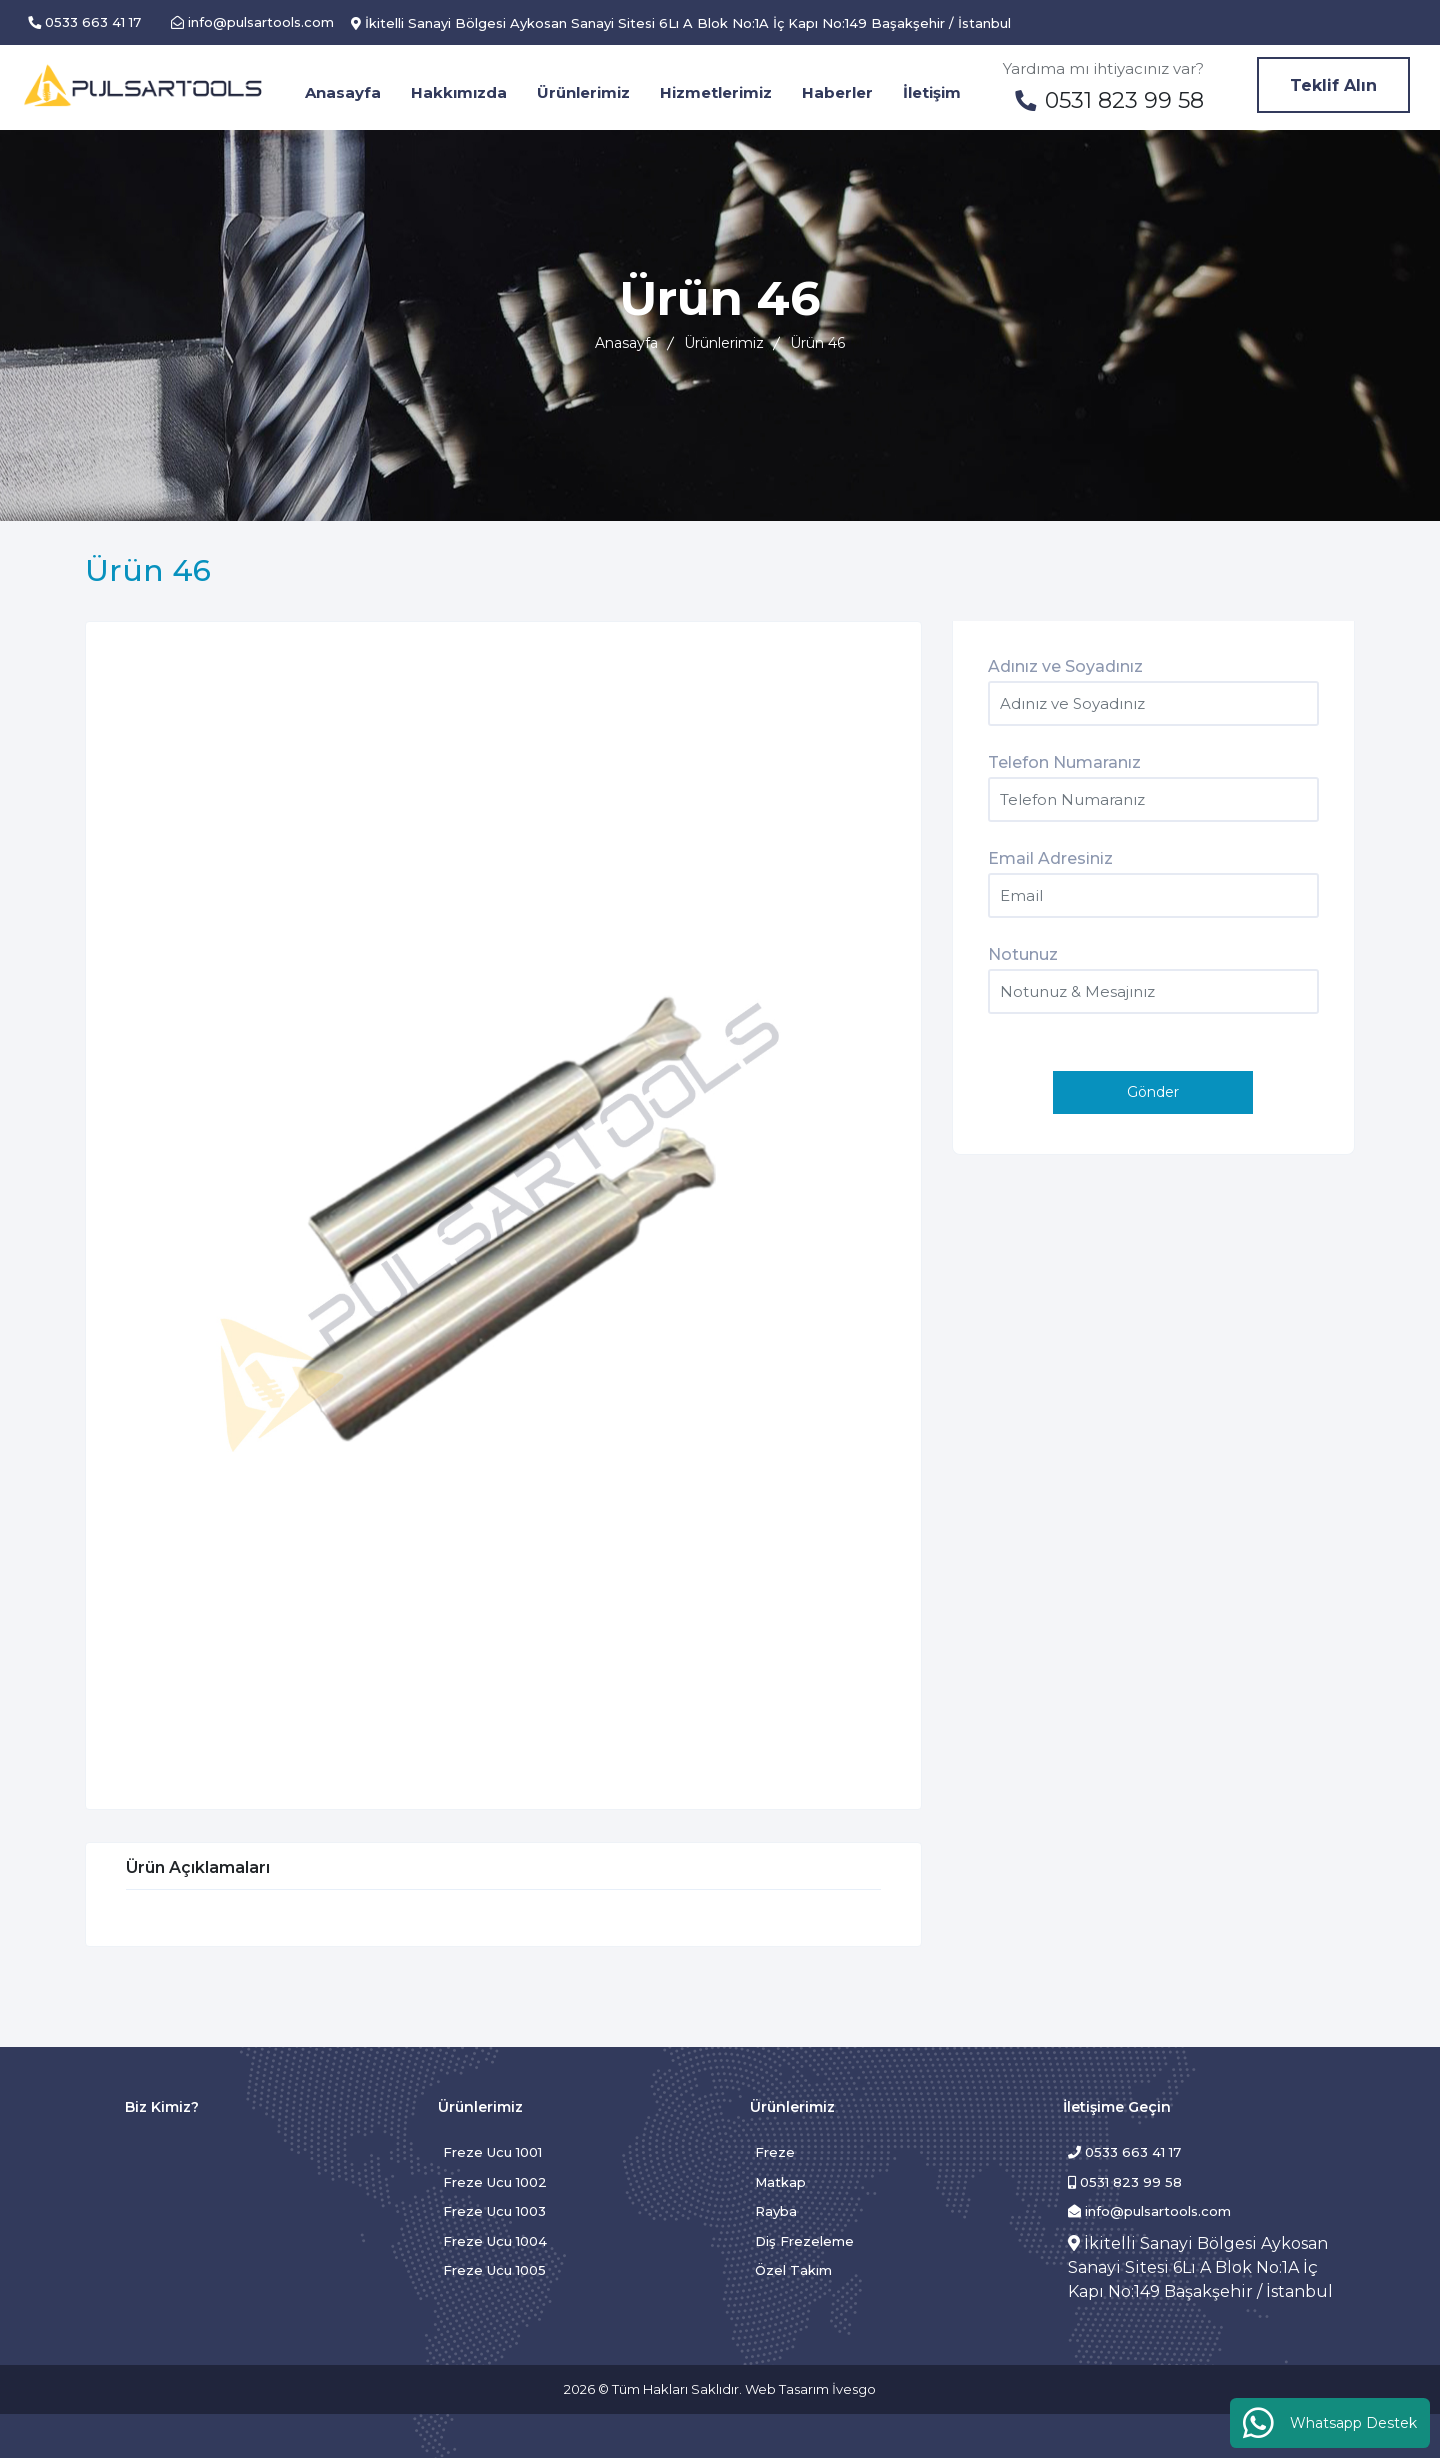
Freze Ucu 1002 (495, 2182)
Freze (775, 2152)
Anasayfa (626, 343)
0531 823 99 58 (1125, 2182)
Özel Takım (793, 2270)
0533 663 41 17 (1124, 2152)
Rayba (776, 2211)
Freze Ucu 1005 (494, 2270)
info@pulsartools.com (1149, 2211)
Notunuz (1023, 954)
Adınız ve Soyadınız (1065, 666)
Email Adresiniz (1050, 858)
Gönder (1153, 1092)
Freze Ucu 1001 (492, 2152)
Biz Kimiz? (162, 2107)
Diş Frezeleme (804, 2241)
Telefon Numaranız (1064, 762)
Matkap (780, 2182)
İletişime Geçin (1117, 2107)
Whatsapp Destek (1330, 2422)
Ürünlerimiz (724, 343)
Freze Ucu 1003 (494, 2211)
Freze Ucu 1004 (495, 2241)
